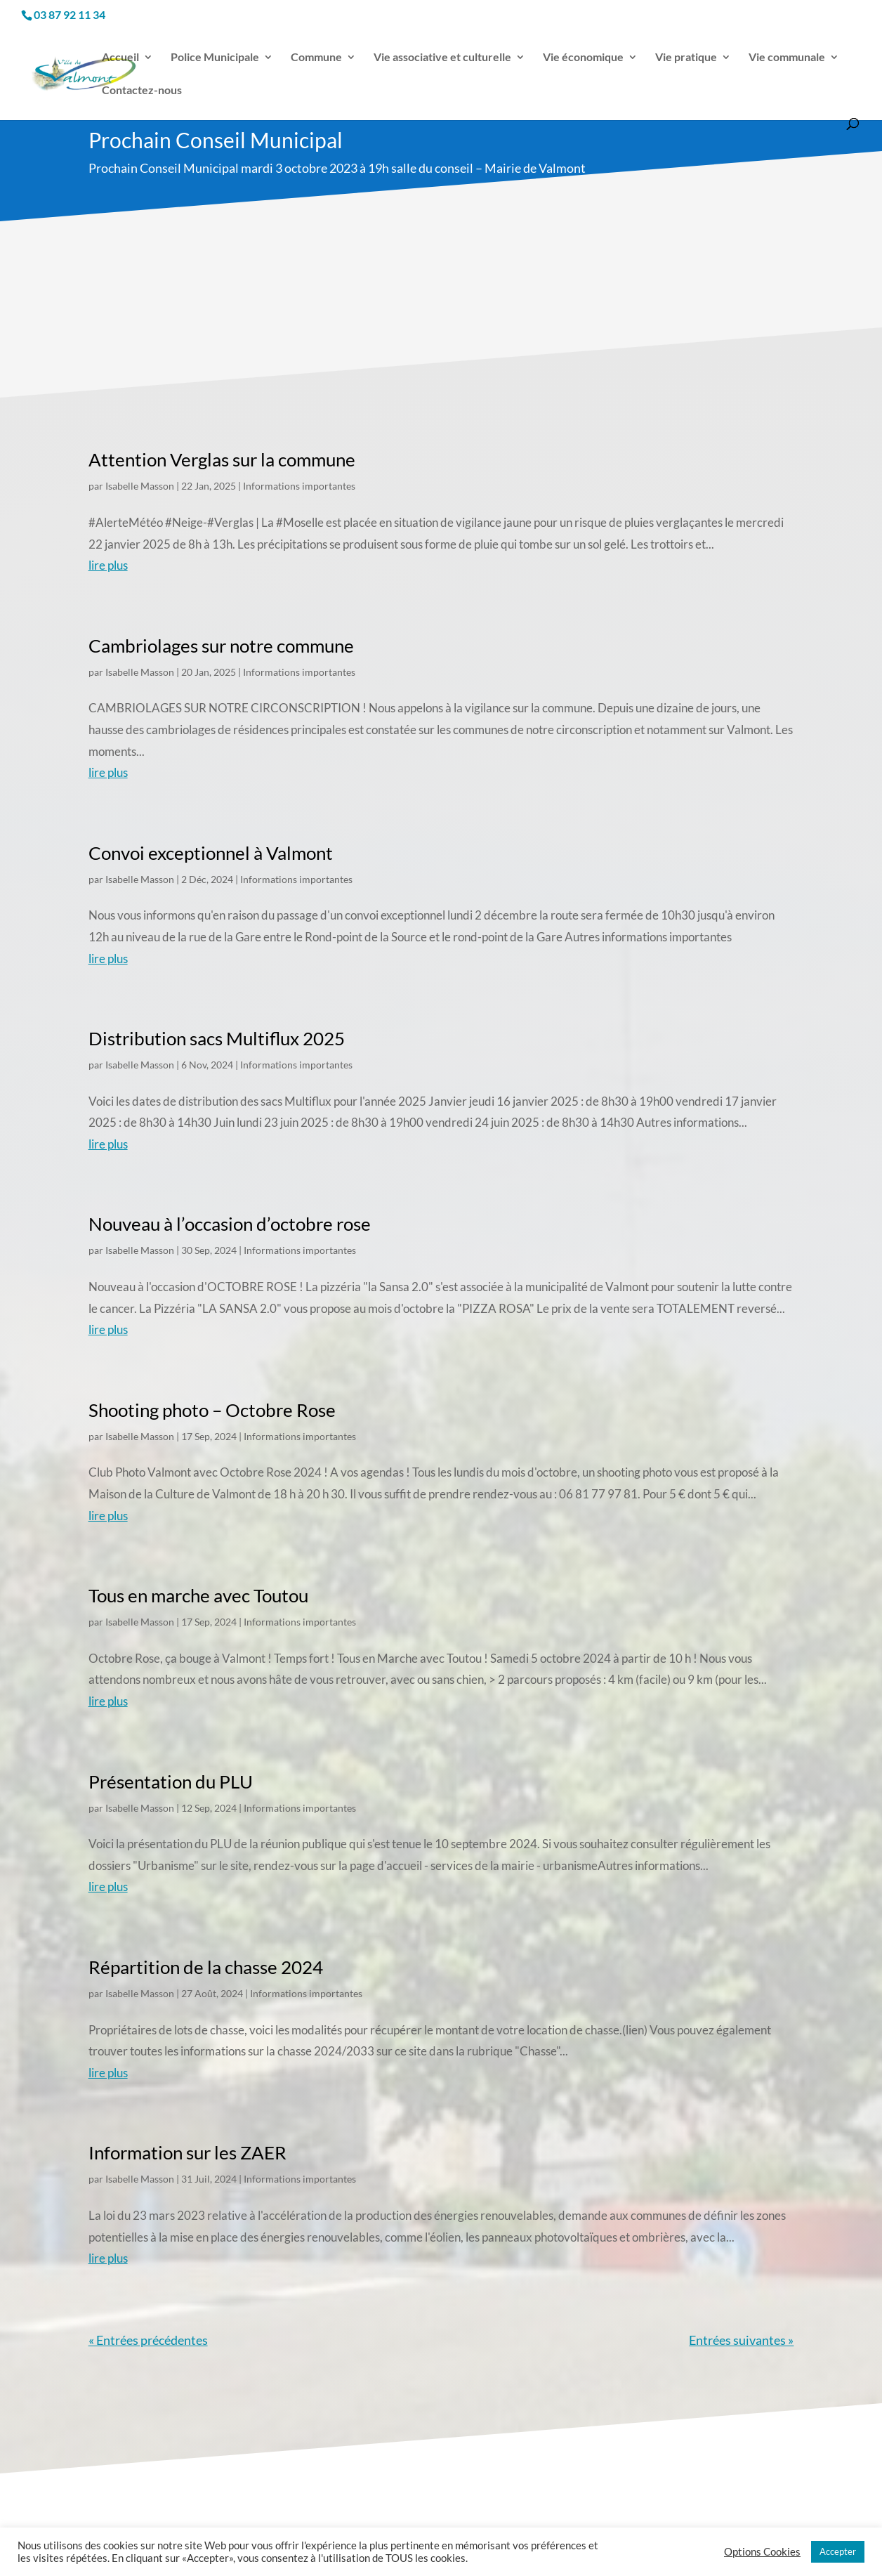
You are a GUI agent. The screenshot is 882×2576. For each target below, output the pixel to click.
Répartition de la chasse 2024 (205, 1967)
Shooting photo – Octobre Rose (212, 1410)
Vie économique (583, 57)
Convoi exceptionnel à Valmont (210, 853)
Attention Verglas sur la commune (221, 459)
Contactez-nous (142, 90)
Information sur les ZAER (187, 2152)
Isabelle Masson (139, 486)
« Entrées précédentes (148, 2340)
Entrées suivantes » (741, 2340)
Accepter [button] (838, 2551)
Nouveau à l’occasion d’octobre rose (229, 1223)
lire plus (108, 565)
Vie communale (787, 57)
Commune (316, 57)
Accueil (120, 57)
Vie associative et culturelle (442, 57)
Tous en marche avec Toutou (198, 1595)
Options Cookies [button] (762, 2552)
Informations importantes (299, 486)
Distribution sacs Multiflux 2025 (216, 1038)
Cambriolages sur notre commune (221, 645)
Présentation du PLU (170, 1781)
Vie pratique (686, 57)
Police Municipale (215, 57)
